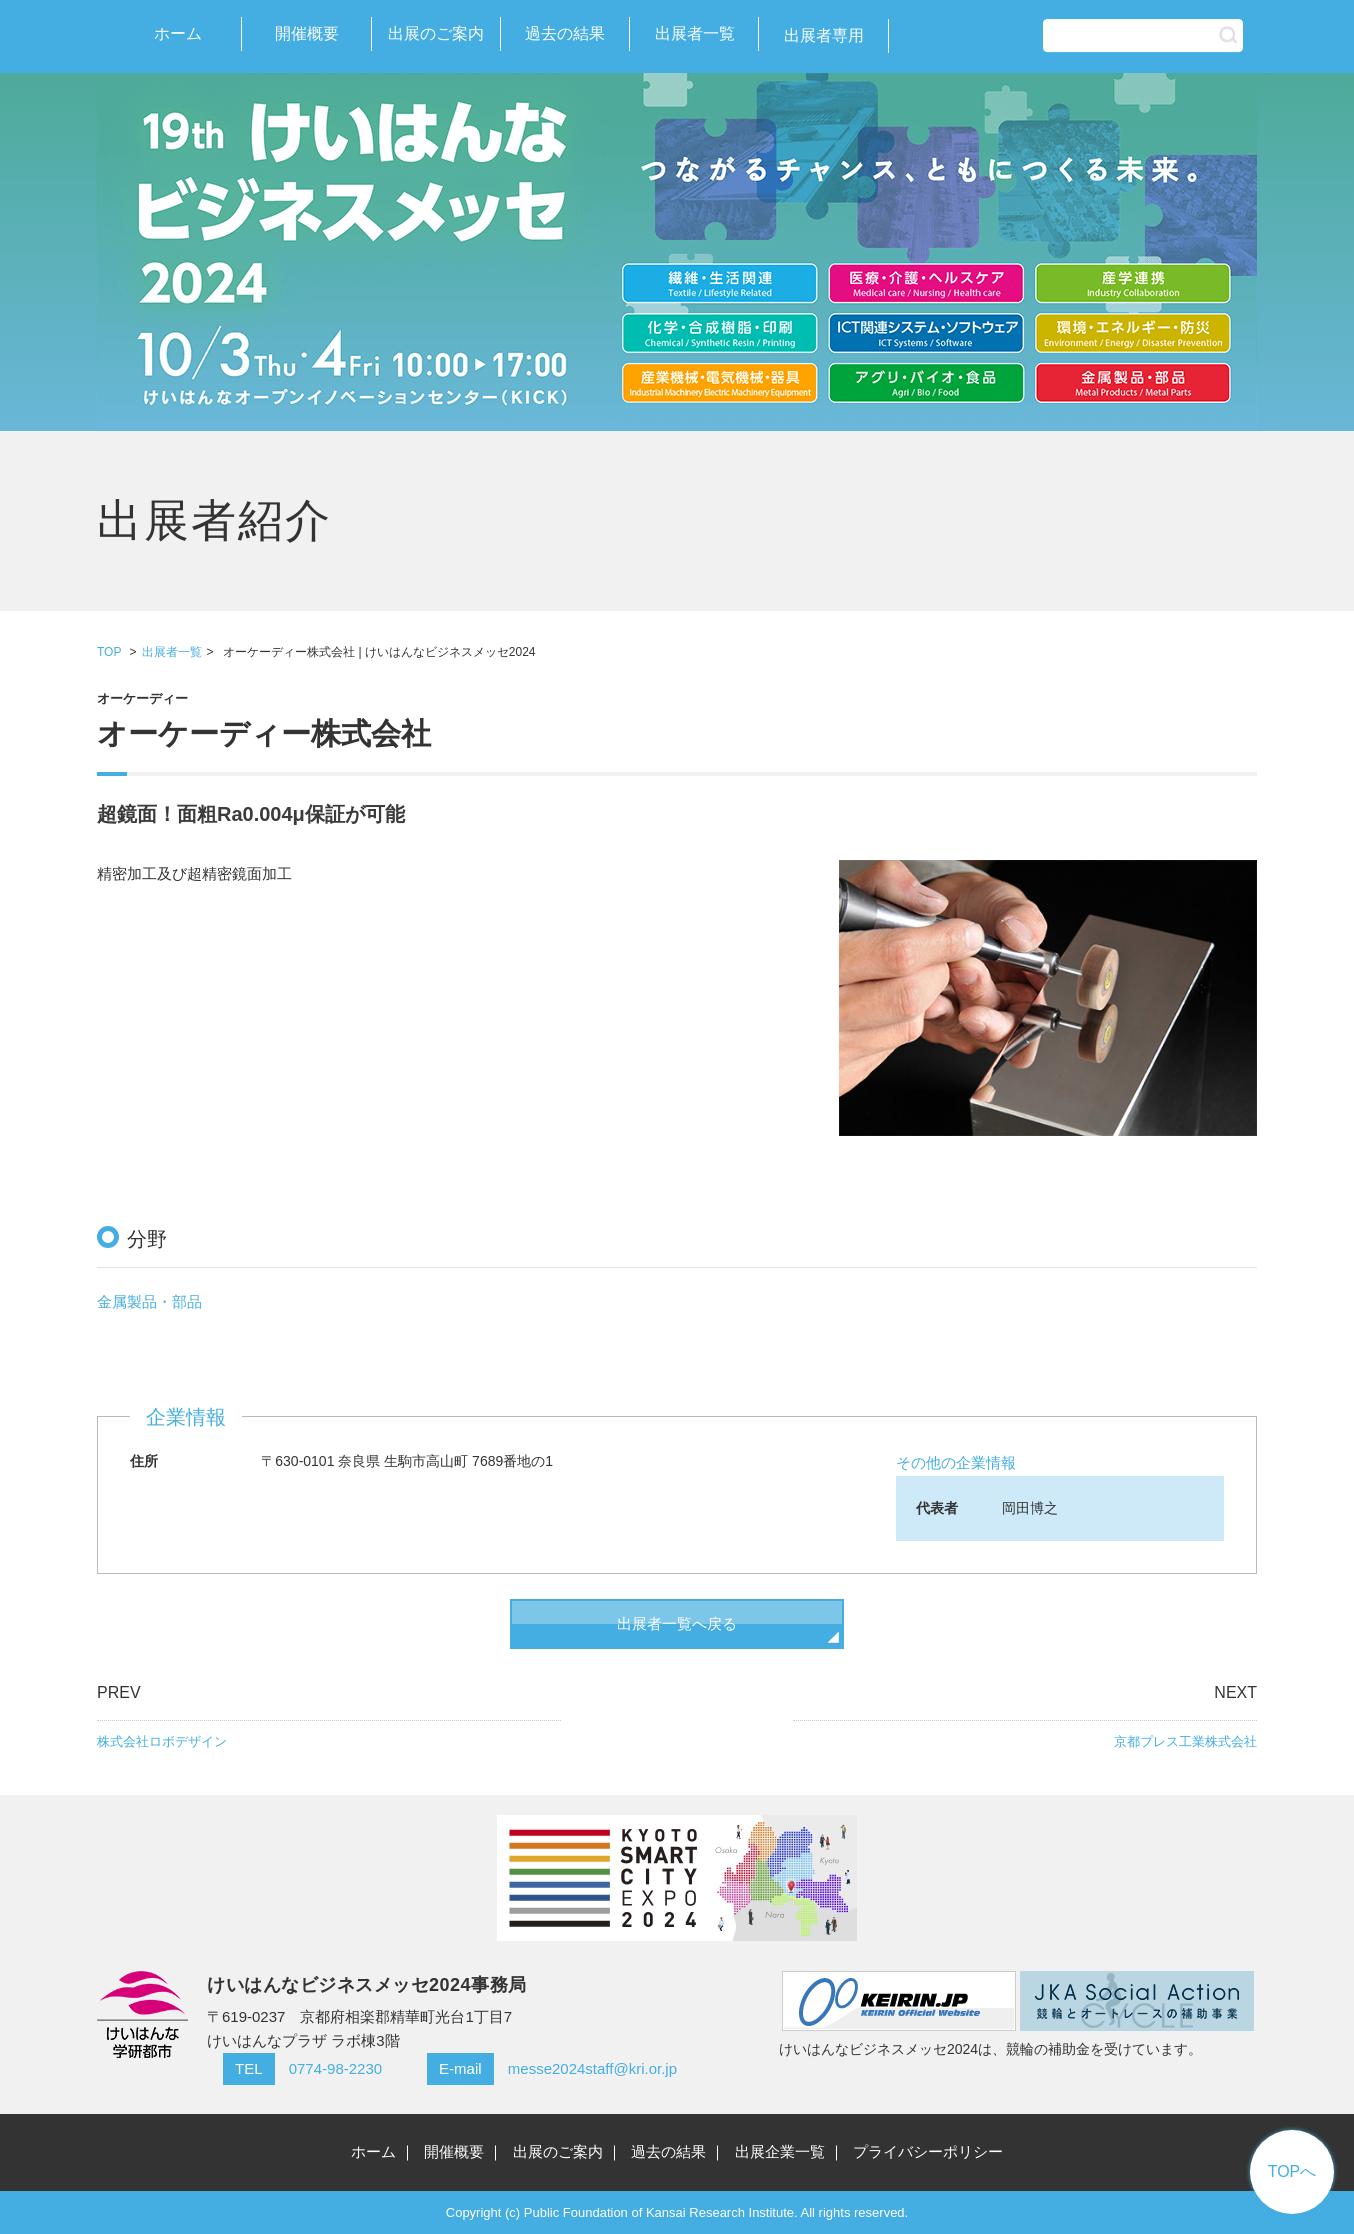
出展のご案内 (436, 33)
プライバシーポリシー (928, 2151)
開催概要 (307, 33)
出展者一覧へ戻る (677, 1623)
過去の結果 (565, 33)
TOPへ (1292, 2171)
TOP (109, 652)
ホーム (178, 33)
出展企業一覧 (780, 2151)
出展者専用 (824, 35)
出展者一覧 (695, 33)
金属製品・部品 (149, 1301)
